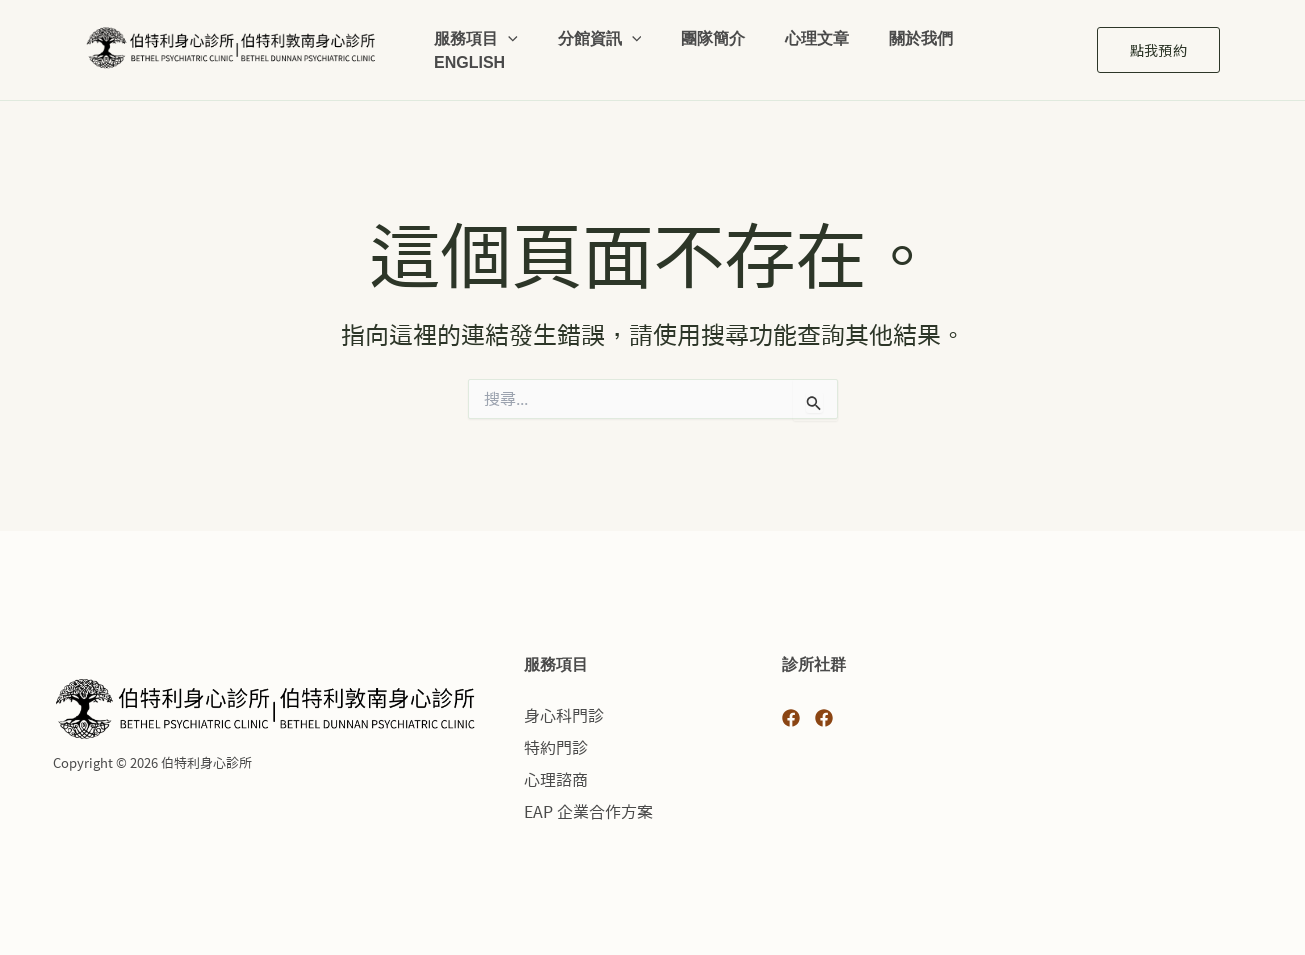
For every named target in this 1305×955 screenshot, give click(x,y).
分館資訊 (600, 29)
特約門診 (556, 748)
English (469, 69)
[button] (508, 29)
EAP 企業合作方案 (588, 812)
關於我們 (921, 28)
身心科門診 (564, 716)
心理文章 (817, 28)
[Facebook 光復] (791, 718)
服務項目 (476, 29)
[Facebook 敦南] (824, 718)
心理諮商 (556, 780)
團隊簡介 (713, 28)
